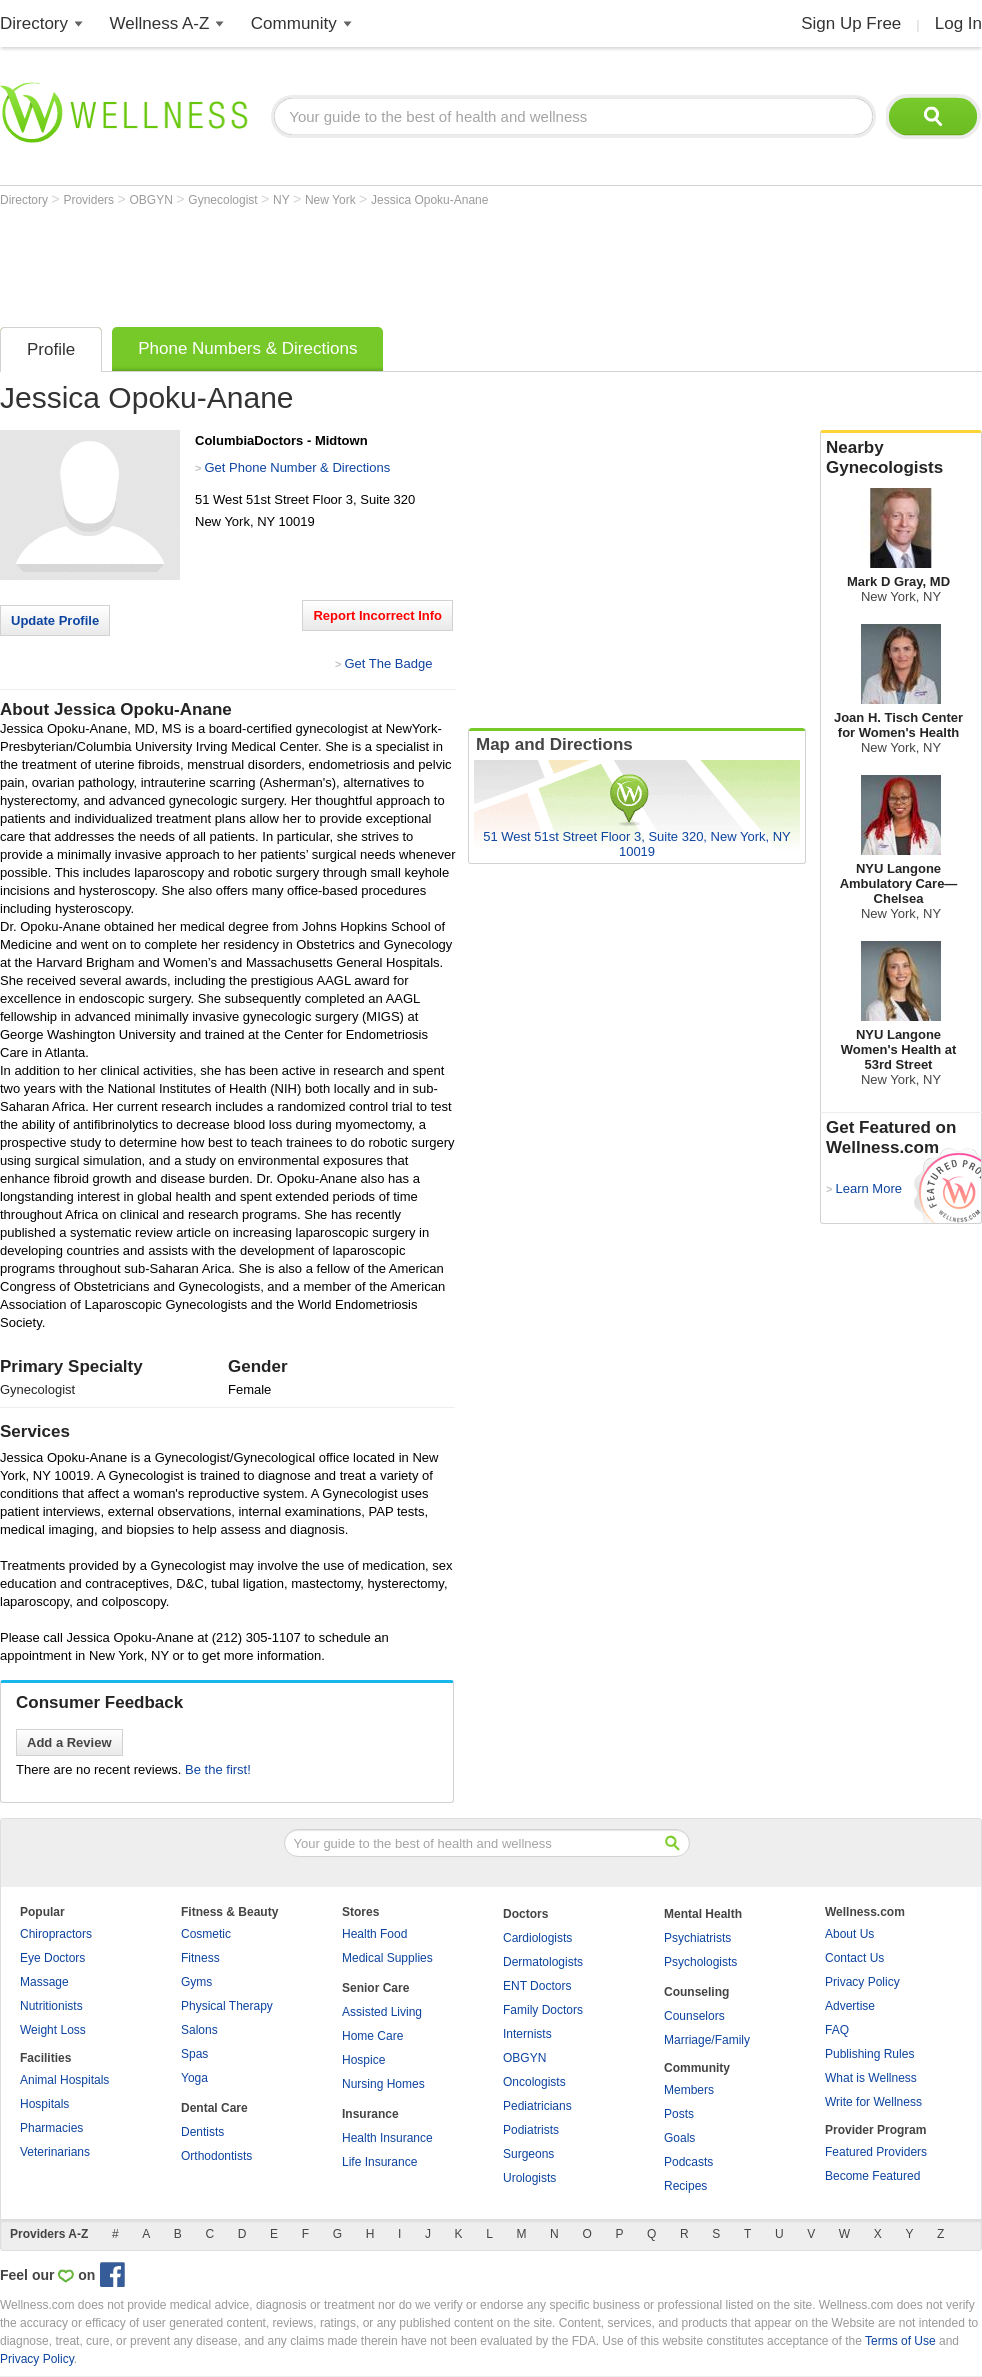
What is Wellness (871, 2078)
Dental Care (214, 2108)
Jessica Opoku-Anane (429, 200)
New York (332, 200)
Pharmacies (51, 2128)
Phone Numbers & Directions (247, 348)
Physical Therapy (227, 2006)
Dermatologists (543, 1962)
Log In (958, 23)
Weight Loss (53, 2030)
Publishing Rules (869, 2054)
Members (689, 2090)
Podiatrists (531, 2130)
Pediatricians (537, 2106)
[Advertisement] (364, 262)
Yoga (194, 2078)
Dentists (202, 2132)
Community (294, 23)
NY (283, 200)
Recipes (685, 2186)
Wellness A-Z (160, 23)
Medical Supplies (387, 1958)
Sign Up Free (851, 23)
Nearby (901, 458)
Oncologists (534, 2082)
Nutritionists (51, 2006)
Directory (34, 23)
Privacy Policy (862, 1982)
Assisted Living (382, 2012)
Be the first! (218, 1769)
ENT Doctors (537, 1986)
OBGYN (153, 200)
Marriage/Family (707, 2040)
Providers (90, 200)
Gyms (196, 1982)
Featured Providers (876, 2152)
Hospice (363, 2060)
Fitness (200, 1958)
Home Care (372, 2036)
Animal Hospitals (64, 2080)
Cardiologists (537, 1938)
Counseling (696, 1992)
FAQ (837, 2030)
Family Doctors (543, 2010)
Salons (199, 2030)
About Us (849, 1934)
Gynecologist (224, 200)
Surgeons (528, 2154)
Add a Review (69, 1742)
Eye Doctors (52, 1958)
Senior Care (375, 1988)
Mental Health (703, 1914)
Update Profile (55, 620)
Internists (527, 2034)
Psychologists (700, 1962)
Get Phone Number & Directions (297, 467)
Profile (51, 349)
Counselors (694, 2016)
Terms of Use (900, 2341)
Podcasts (688, 2162)
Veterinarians (55, 2152)
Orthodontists (216, 2156)
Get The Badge (388, 663)
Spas (194, 2054)
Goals (679, 2138)
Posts (679, 2114)
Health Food (374, 1934)
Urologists (529, 2178)
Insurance (370, 2114)
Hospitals (44, 2104)
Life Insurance (379, 2162)
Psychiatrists (697, 1938)
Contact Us (854, 1958)
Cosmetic (206, 1934)
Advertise (850, 2006)
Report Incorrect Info (377, 615)
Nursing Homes (383, 2084)
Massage (44, 1982)
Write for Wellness (873, 2102)
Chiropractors (56, 1934)
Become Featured (872, 2176)
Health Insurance (387, 2138)
